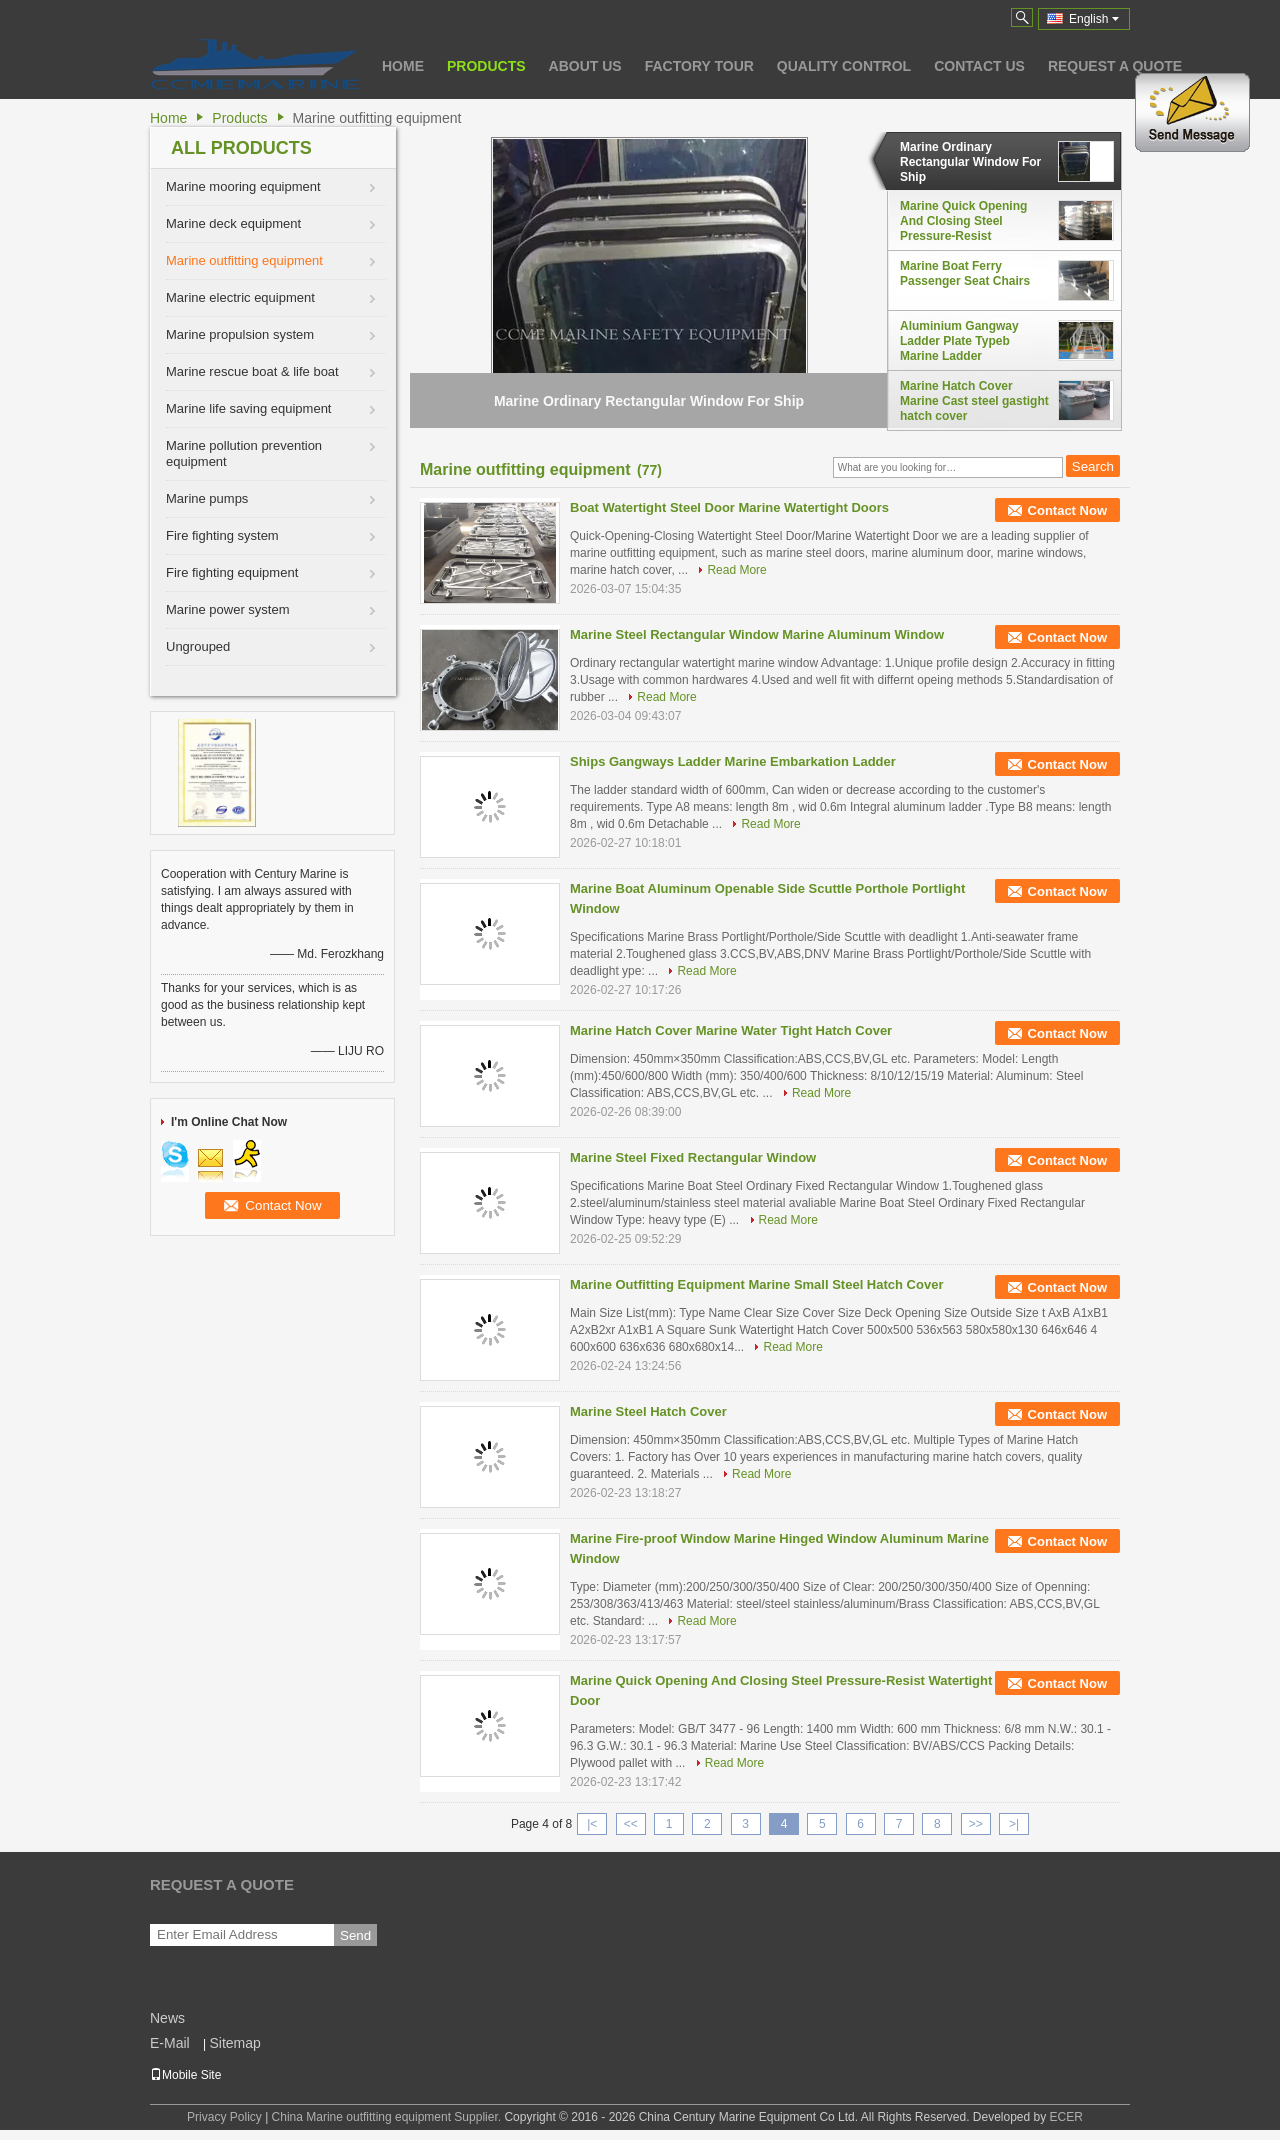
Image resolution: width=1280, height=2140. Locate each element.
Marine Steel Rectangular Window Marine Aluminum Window (757, 634)
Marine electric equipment (240, 297)
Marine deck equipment (233, 223)
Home (403, 66)
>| (1014, 1824)
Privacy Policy (224, 2117)
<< (631, 1824)
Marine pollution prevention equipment (244, 453)
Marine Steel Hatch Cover (648, 1411)
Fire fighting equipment (232, 572)
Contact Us (979, 66)
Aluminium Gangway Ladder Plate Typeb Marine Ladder (959, 341)
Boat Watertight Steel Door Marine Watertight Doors (729, 507)
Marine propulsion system (240, 334)
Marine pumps (207, 498)
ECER (1066, 2117)
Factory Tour (699, 66)
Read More (736, 570)
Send (355, 1935)
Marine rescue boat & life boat (252, 371)
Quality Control (844, 66)
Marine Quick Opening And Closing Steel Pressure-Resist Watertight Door (963, 221)
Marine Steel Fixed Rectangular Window (693, 1157)
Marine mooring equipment (243, 186)
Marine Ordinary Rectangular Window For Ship (970, 162)
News (167, 2018)
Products (486, 66)
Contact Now (1067, 510)
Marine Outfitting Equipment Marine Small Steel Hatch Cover (756, 1284)
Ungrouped (198, 646)
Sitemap (234, 2043)
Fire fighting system (222, 535)
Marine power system (228, 609)
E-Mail (170, 2043)
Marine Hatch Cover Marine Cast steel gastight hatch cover (974, 401)
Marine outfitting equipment (244, 260)
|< (592, 1824)
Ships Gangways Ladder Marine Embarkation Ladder (733, 761)
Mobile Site (185, 2075)
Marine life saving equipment (248, 408)
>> (976, 1824)
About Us (585, 66)
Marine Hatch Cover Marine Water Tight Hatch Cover (731, 1030)
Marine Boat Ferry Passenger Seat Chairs (965, 273)
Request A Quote (1115, 66)
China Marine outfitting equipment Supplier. (388, 2117)
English (1094, 19)
